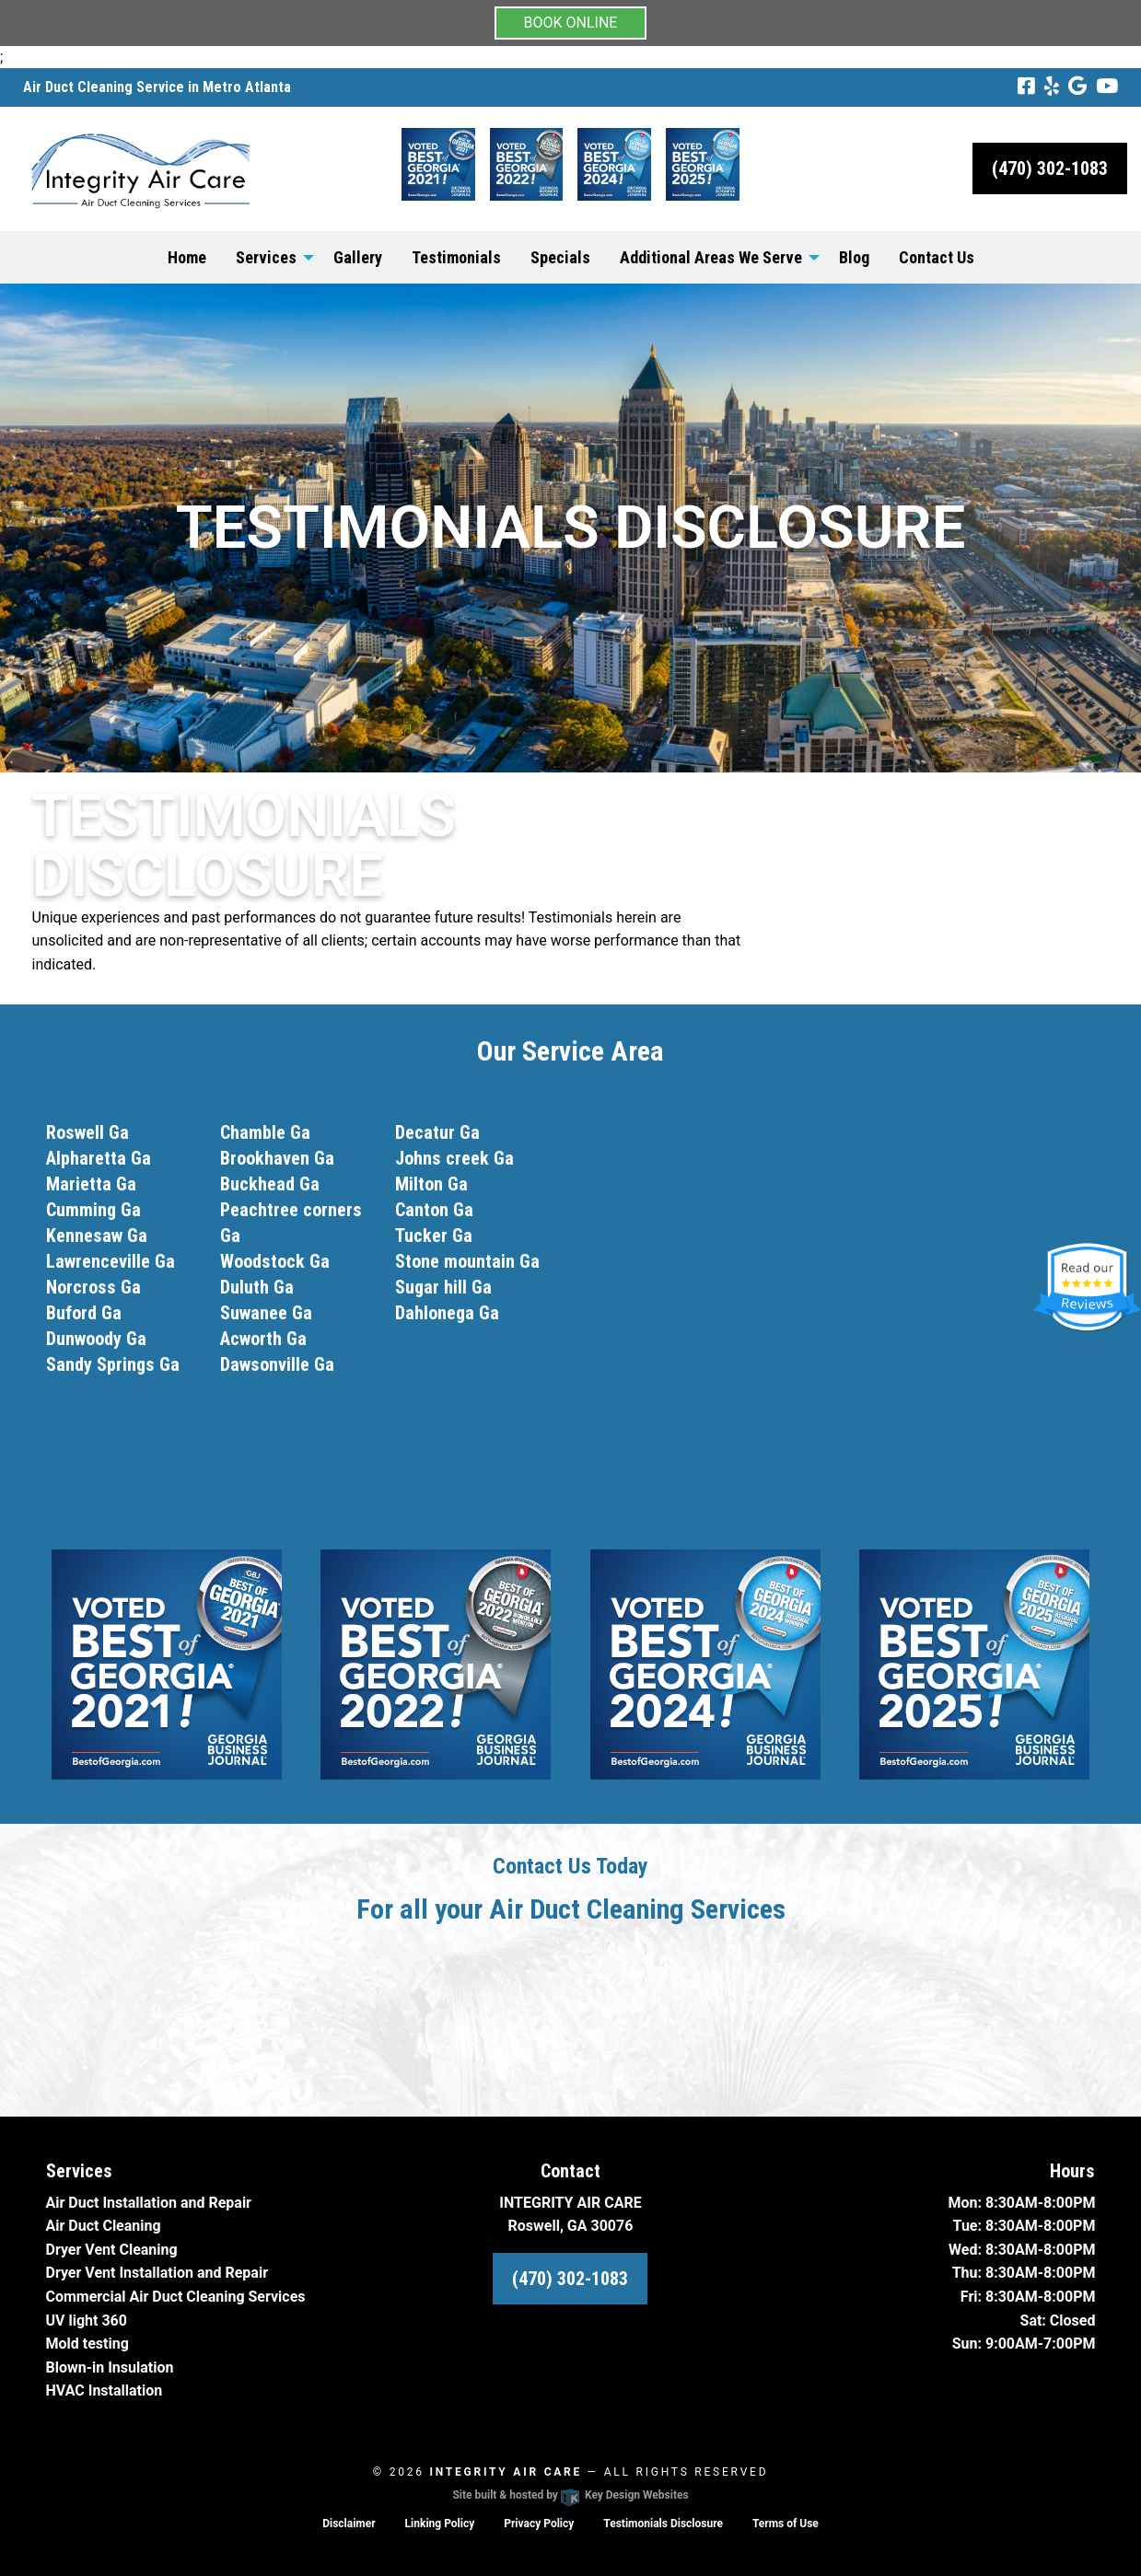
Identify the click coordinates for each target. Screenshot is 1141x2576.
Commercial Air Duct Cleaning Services (176, 2296)
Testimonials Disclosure (663, 2523)
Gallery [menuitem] (357, 257)
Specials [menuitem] (560, 257)
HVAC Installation (104, 2390)
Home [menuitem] (187, 257)
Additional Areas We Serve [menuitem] (711, 257)
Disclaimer (348, 2523)
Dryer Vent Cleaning (112, 2249)
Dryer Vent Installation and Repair (157, 2272)
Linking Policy (440, 2523)
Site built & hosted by (570, 2495)
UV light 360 (86, 2320)
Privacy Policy (539, 2523)
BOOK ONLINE (571, 22)
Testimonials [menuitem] (456, 257)
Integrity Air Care (505, 2472)
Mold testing (87, 2343)
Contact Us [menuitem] (936, 257)
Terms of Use (785, 2523)
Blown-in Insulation (110, 2367)
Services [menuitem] (266, 257)
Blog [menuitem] (854, 257)
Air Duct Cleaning (103, 2225)
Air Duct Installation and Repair (148, 2202)
